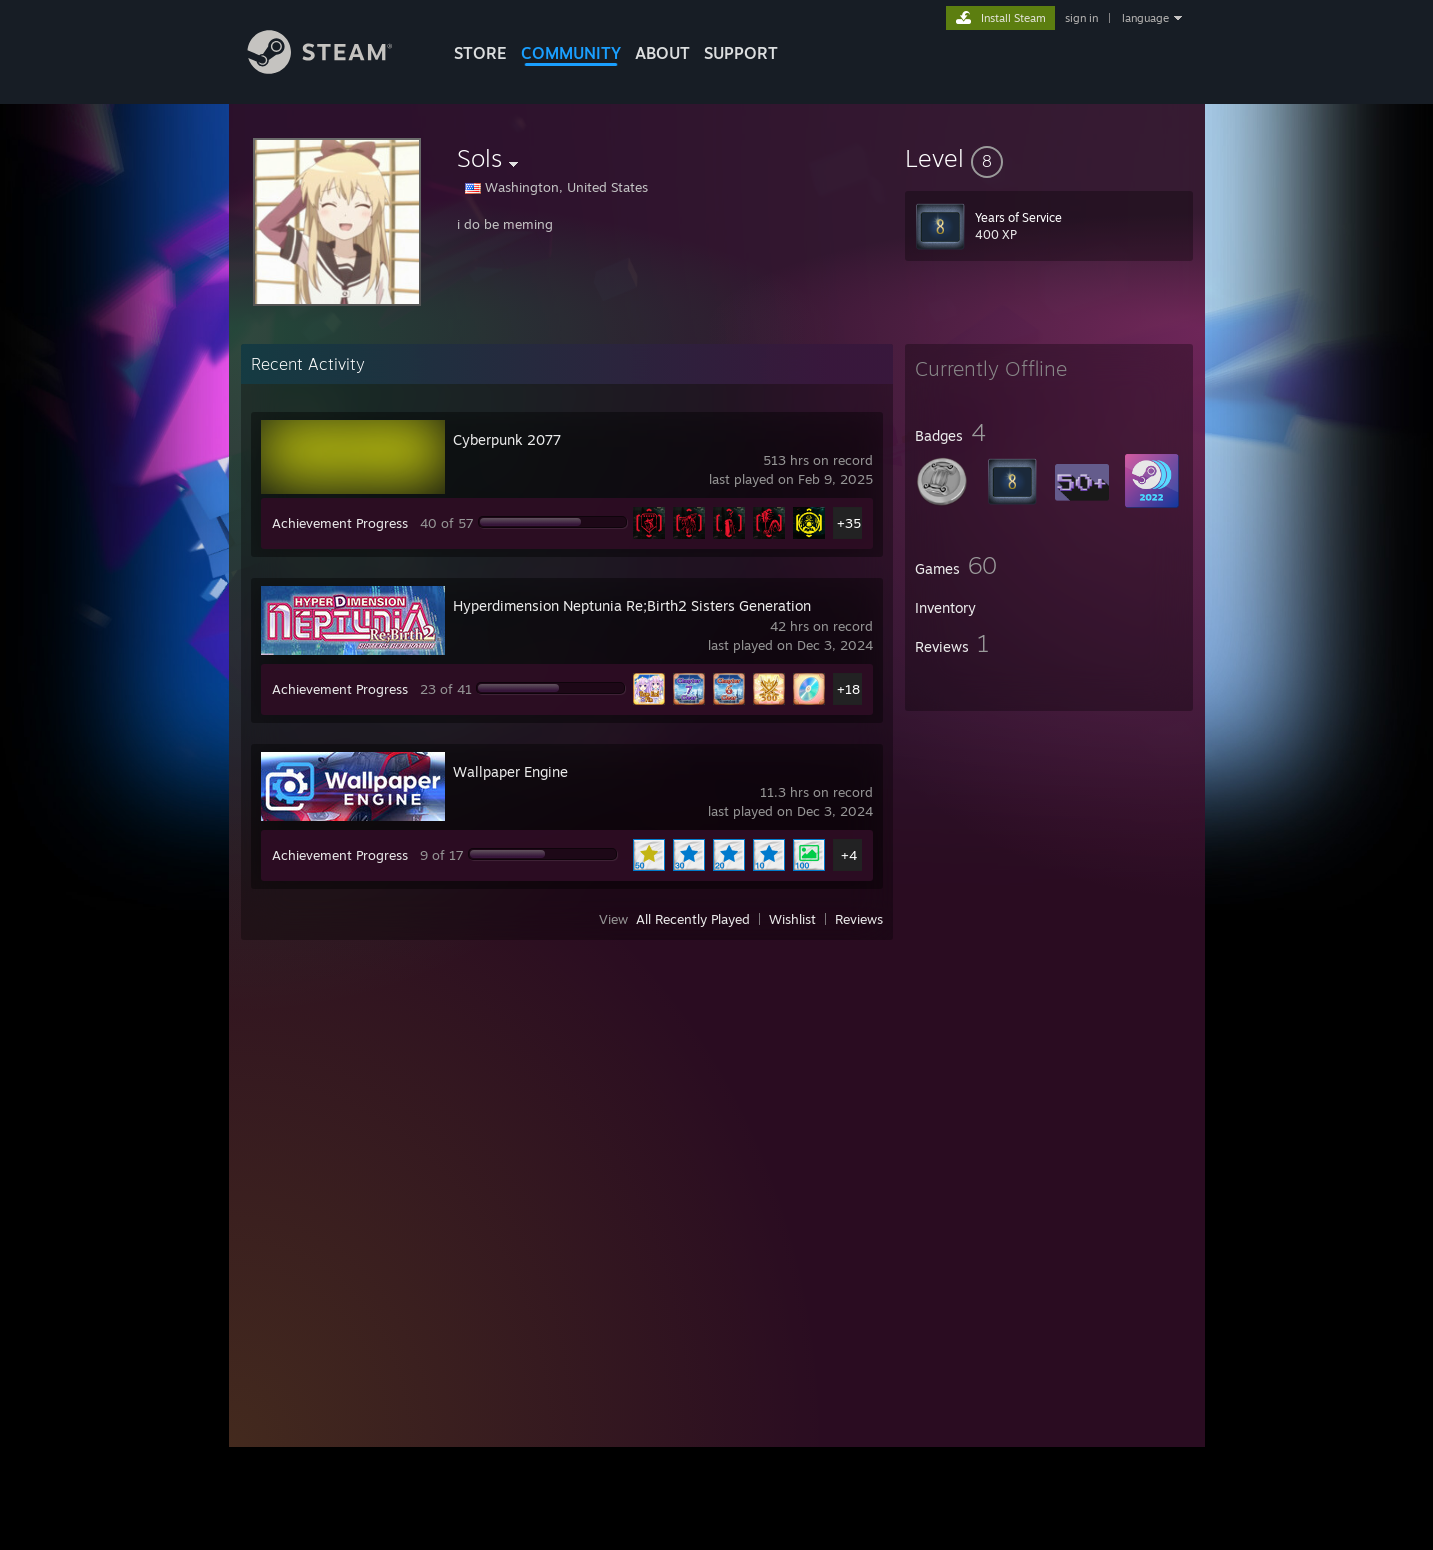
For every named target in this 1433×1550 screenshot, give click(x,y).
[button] (1049, 158)
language (1145, 18)
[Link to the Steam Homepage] (335, 68)
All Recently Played (693, 919)
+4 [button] (849, 855)
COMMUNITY (571, 53)
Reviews (859, 919)
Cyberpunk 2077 (507, 439)
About (662, 53)
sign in (1081, 18)
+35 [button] (849, 523)
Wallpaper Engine (510, 771)
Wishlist (792, 919)
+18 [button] (848, 689)
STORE (480, 53)
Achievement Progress (340, 523)
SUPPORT (741, 53)
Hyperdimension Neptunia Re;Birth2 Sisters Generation (632, 605)
